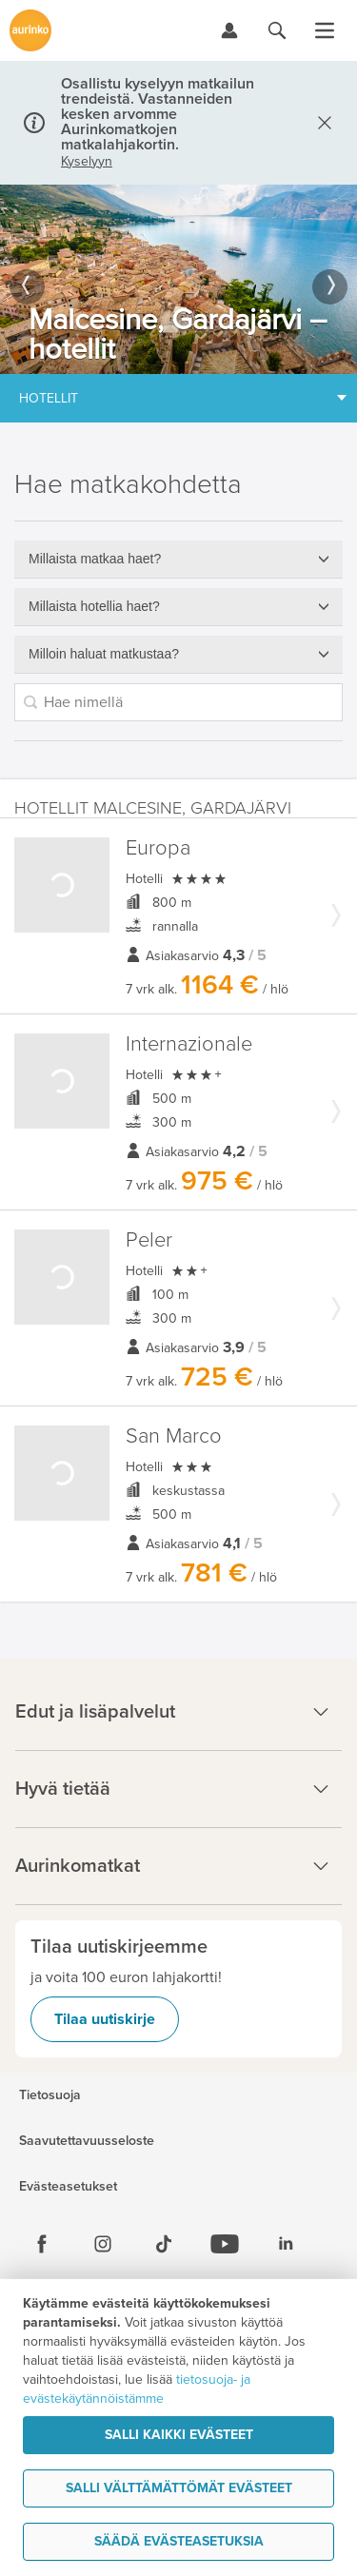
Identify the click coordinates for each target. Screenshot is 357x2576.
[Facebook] (42, 2244)
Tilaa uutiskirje (104, 2019)
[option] (178, 279)
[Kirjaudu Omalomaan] (229, 30)
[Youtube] (224, 2244)
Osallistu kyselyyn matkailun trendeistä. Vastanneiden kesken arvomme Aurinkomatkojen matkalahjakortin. (157, 114)
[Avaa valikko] (324, 30)
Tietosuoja (50, 2095)
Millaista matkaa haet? (95, 558)
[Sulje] (321, 123)
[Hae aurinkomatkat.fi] (277, 30)
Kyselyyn (86, 161)
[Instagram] (102, 2244)
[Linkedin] (285, 2244)
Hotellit (48, 398)
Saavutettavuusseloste (86, 2141)
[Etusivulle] (30, 30)
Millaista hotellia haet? (94, 606)
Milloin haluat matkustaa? (104, 653)
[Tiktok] (163, 2244)
